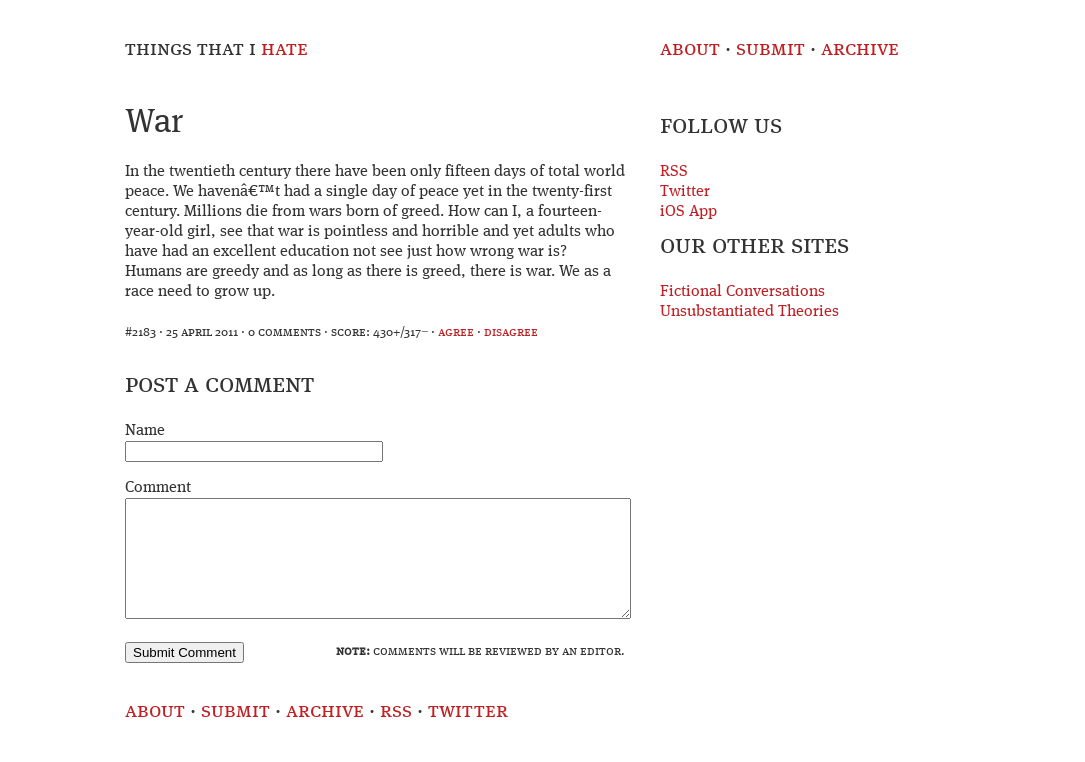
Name (145, 431)
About (690, 49)
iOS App (688, 212)
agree (456, 332)
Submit (770, 49)
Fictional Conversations (742, 292)
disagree (511, 332)
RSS (674, 172)
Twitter (685, 192)
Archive (860, 49)
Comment (158, 488)
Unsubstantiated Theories (749, 312)
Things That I (216, 49)
